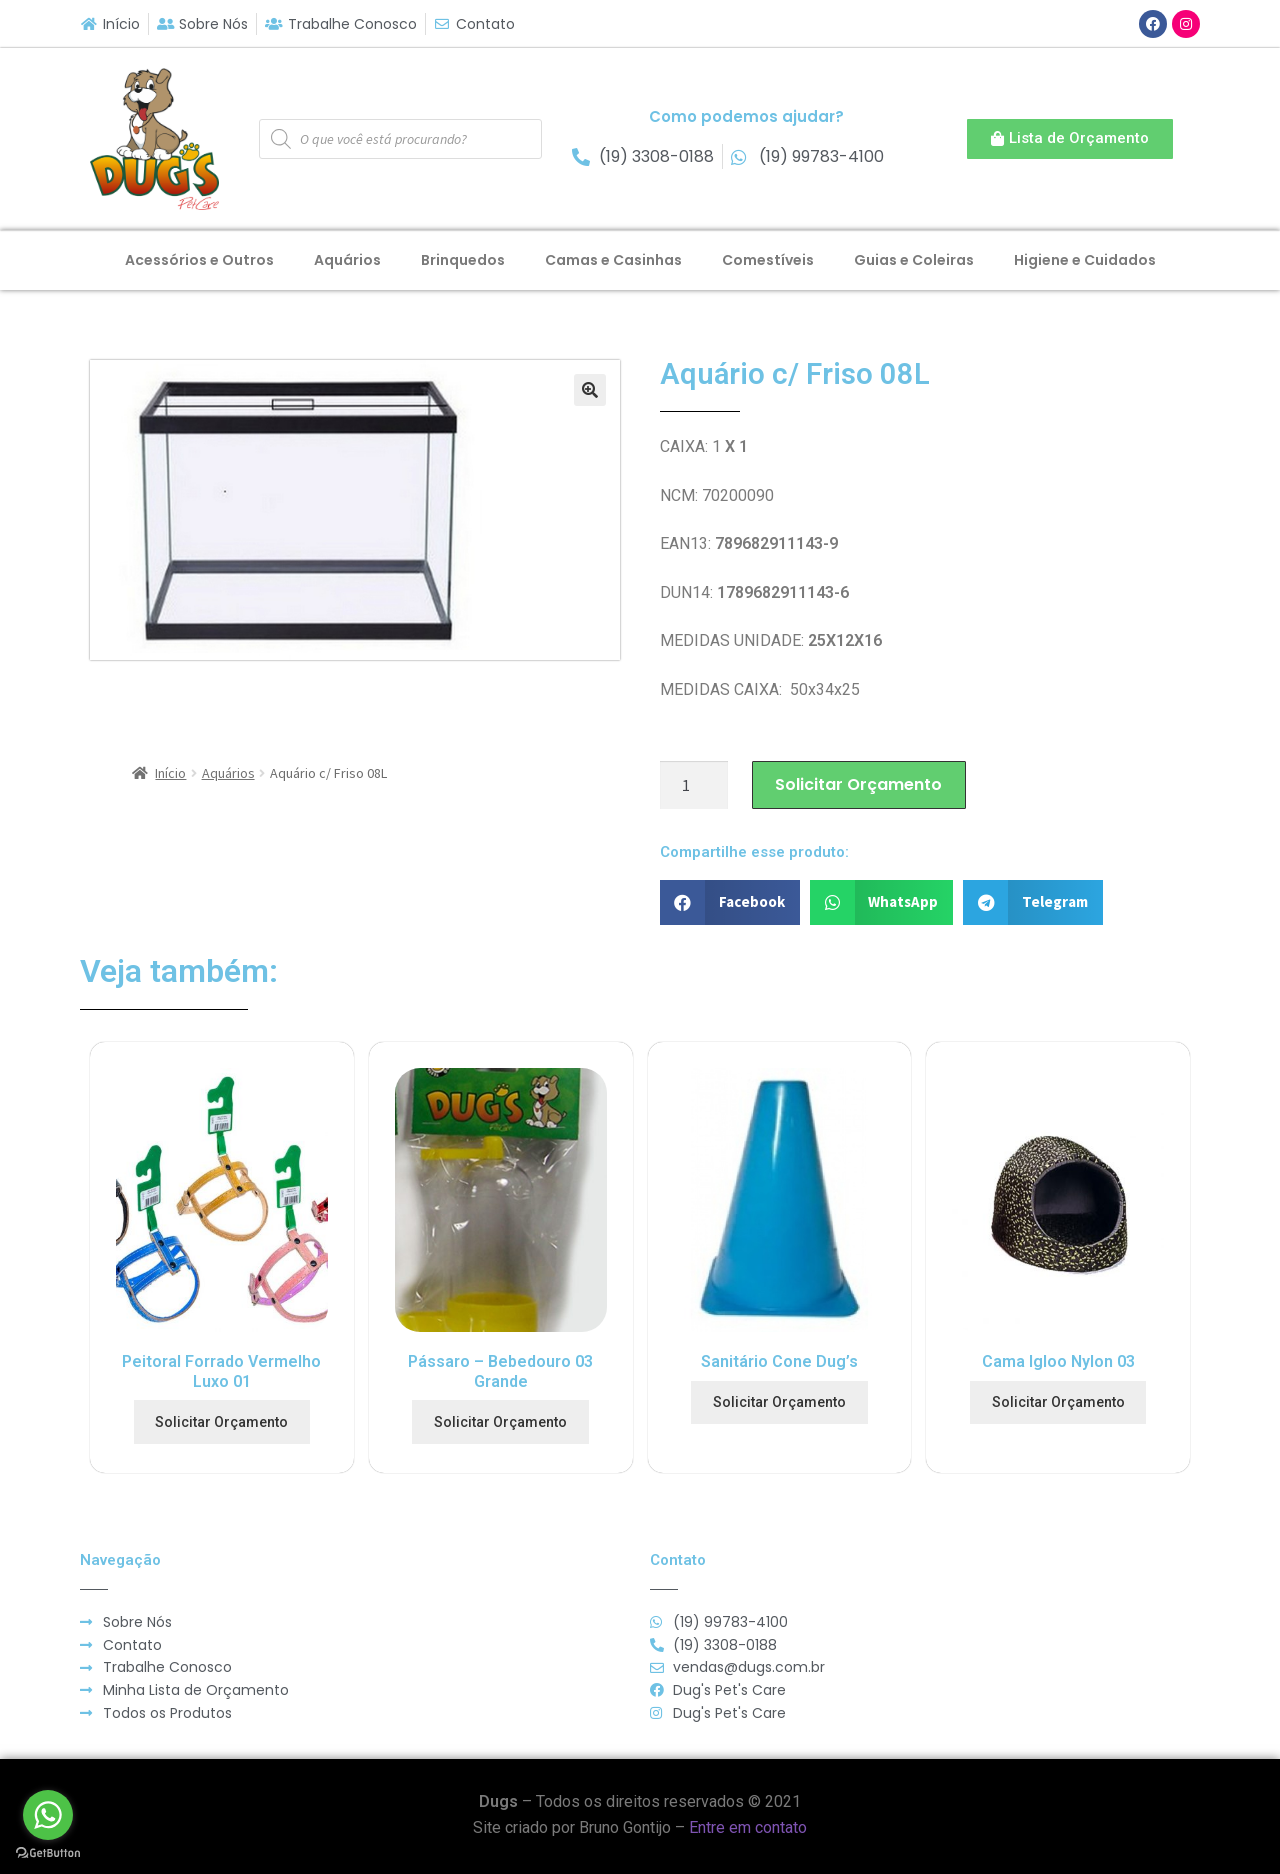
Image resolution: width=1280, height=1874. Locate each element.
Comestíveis (768, 260)
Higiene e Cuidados (1085, 260)
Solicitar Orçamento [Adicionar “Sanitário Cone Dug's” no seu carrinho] (779, 1402)
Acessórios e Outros (199, 260)
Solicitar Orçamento (858, 784)
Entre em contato (748, 1827)
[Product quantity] (694, 785)
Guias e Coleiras (914, 260)
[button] (1070, 139)
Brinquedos (463, 260)
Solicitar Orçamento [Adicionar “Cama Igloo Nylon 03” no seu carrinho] (1058, 1402)
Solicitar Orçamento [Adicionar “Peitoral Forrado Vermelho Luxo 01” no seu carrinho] (221, 1422)
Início (170, 773)
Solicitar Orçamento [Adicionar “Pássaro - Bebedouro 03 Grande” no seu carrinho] (500, 1422)
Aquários (347, 260)
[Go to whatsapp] (48, 1815)
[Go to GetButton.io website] (48, 1853)
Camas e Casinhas (613, 260)
